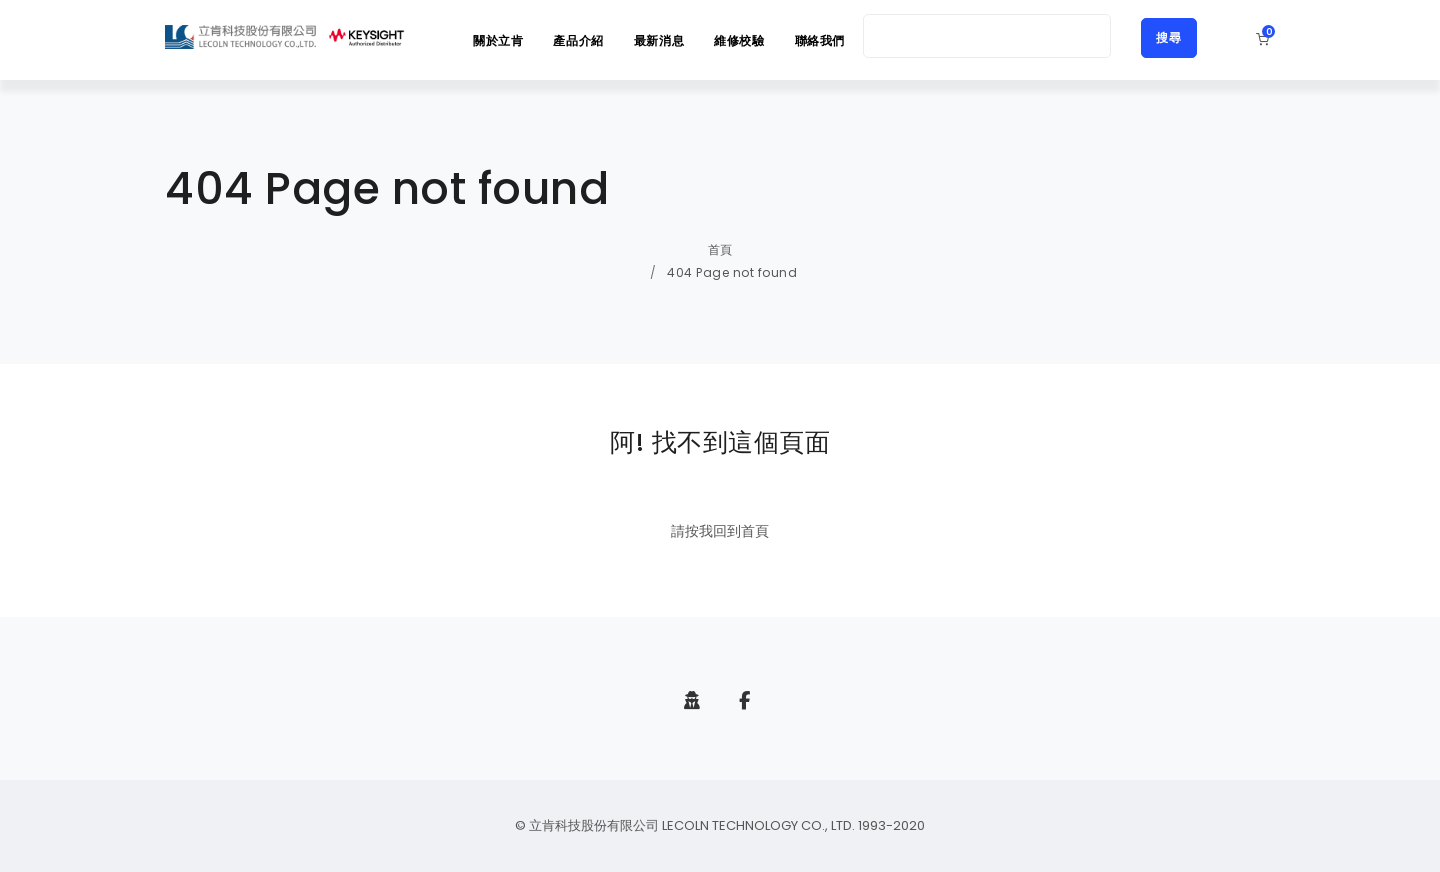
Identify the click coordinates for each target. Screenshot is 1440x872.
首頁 (720, 249)
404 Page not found (732, 272)
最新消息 (659, 40)
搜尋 (1169, 37)
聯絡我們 (820, 40)
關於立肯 (498, 40)
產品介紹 (578, 40)
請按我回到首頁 (720, 531)
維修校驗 (739, 40)
